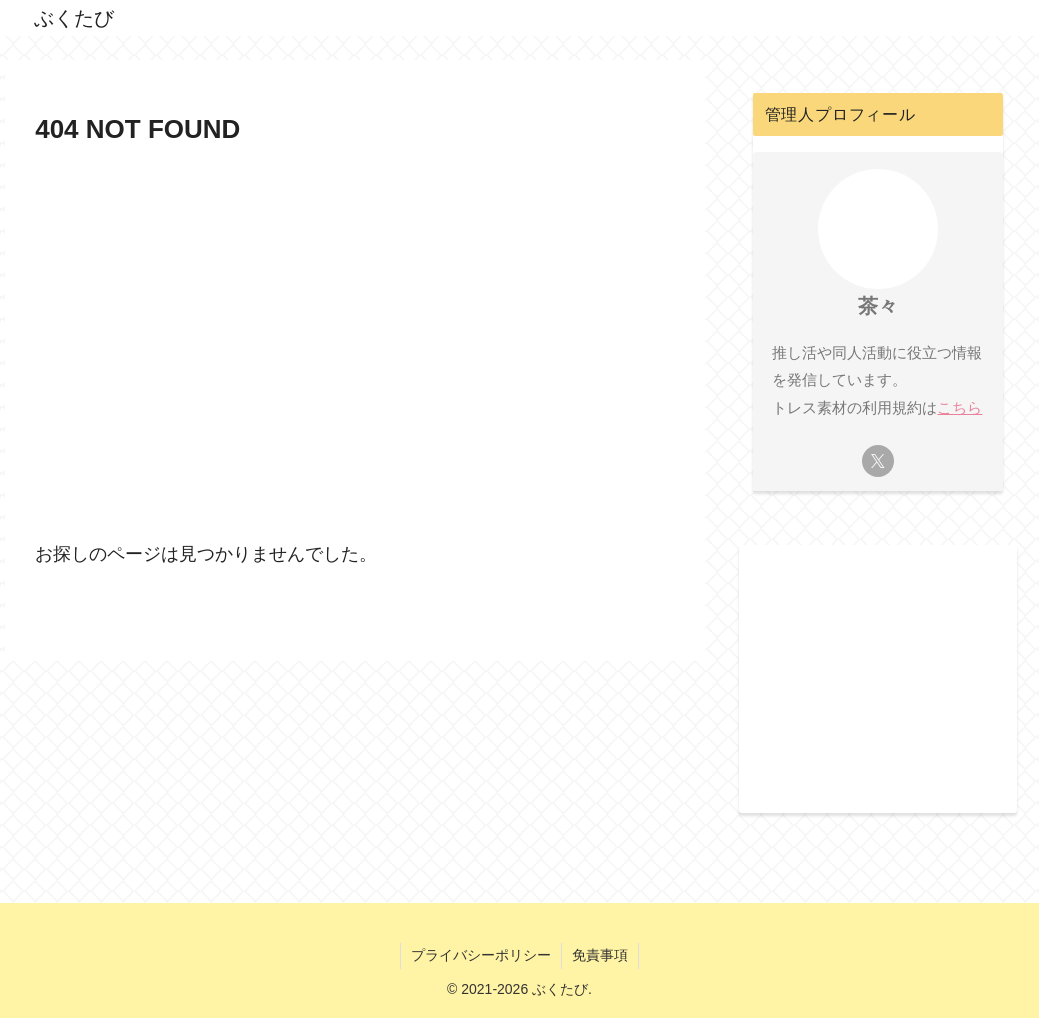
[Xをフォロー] (878, 461)
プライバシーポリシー (481, 955)
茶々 (878, 306)
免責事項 (600, 955)
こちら (959, 407)
